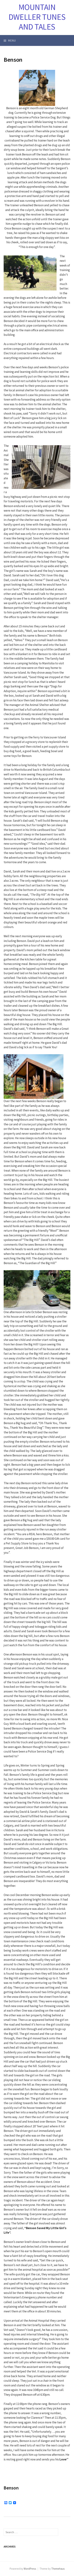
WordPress (30, 2568)
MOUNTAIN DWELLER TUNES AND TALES (37, 17)
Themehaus (58, 2568)
